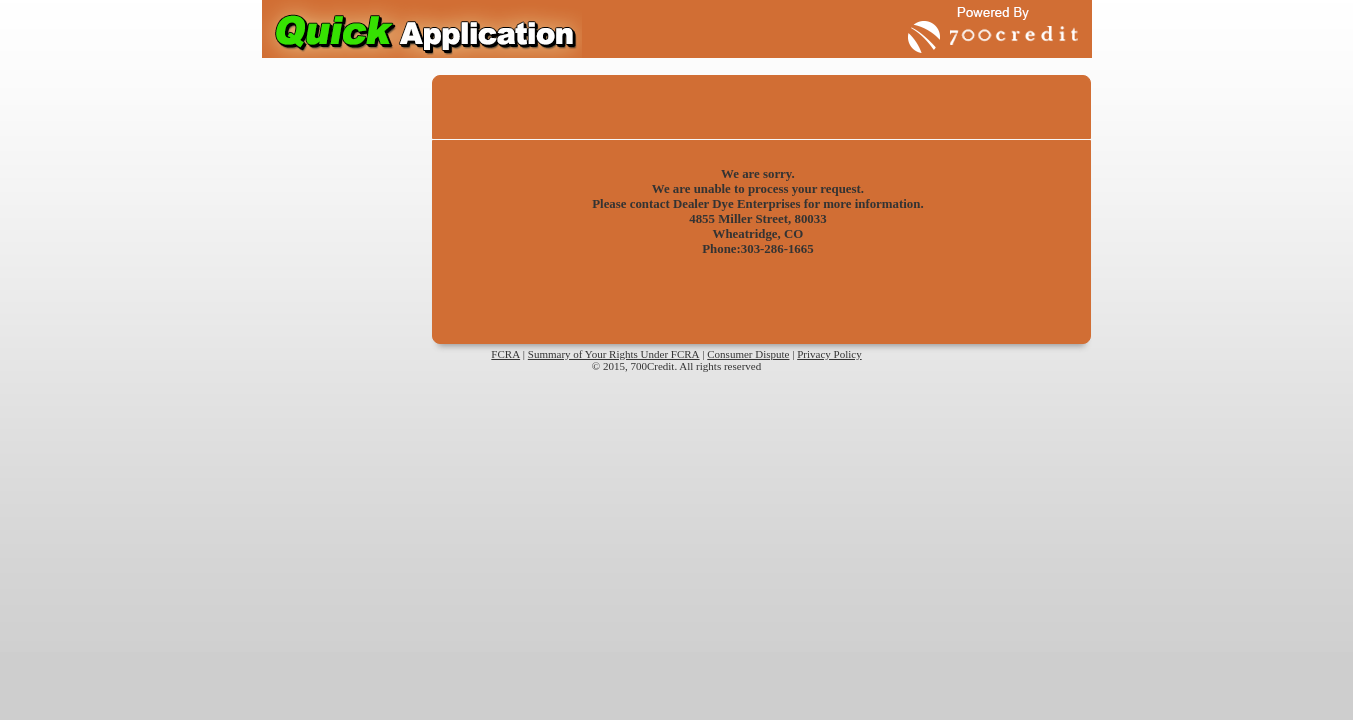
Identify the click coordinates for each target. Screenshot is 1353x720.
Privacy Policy (829, 354)
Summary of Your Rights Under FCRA (614, 354)
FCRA (505, 354)
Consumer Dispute (748, 354)
